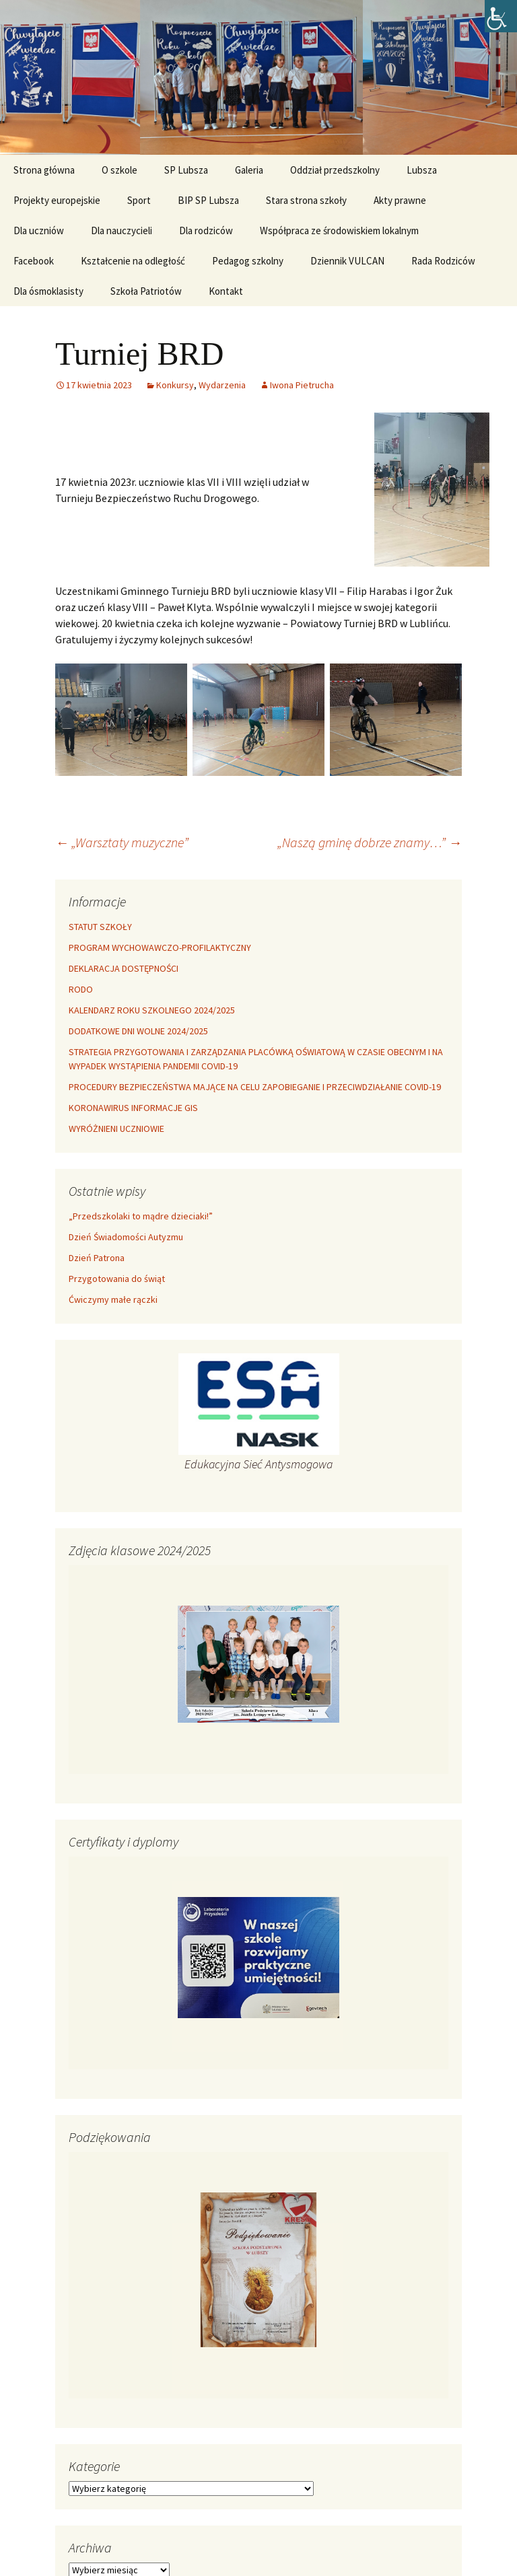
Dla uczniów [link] (38, 230)
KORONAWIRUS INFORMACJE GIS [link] (133, 1108)
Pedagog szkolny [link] (247, 260)
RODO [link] (81, 989)
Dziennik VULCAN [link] (347, 260)
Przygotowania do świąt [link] (117, 1279)
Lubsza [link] (422, 170)
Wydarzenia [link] (222, 385)
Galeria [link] (249, 170)
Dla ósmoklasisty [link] (48, 291)
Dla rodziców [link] (206, 230)
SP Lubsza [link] (186, 170)
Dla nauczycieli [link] (121, 230)
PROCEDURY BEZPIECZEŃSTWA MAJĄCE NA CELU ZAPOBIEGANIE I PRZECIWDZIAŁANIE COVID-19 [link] (255, 1087)
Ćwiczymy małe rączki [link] (113, 1299)
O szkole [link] (119, 170)
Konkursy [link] (175, 385)
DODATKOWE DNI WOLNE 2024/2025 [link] (138, 1031)
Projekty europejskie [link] (56, 200)
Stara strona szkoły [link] (306, 200)
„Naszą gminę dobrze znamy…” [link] (369, 842)
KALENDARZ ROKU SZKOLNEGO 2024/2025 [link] (152, 1010)
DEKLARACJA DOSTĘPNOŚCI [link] (123, 968)
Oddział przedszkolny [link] (335, 170)
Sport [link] (139, 200)
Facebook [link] (33, 260)
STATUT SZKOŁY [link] (100, 927)
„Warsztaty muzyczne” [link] (121, 842)
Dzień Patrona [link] (97, 1258)
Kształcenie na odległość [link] (133, 260)
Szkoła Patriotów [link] (146, 291)
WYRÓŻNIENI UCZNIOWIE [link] (116, 1128)
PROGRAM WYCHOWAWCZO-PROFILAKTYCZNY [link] (160, 947)
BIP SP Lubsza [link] (208, 200)
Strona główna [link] (44, 170)
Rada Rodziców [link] (443, 260)
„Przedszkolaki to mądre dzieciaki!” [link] (141, 1216)
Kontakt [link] (226, 291)
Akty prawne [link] (400, 200)
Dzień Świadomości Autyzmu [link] (126, 1237)
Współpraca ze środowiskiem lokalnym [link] (339, 230)
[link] (501, 16)
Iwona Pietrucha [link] (302, 385)
